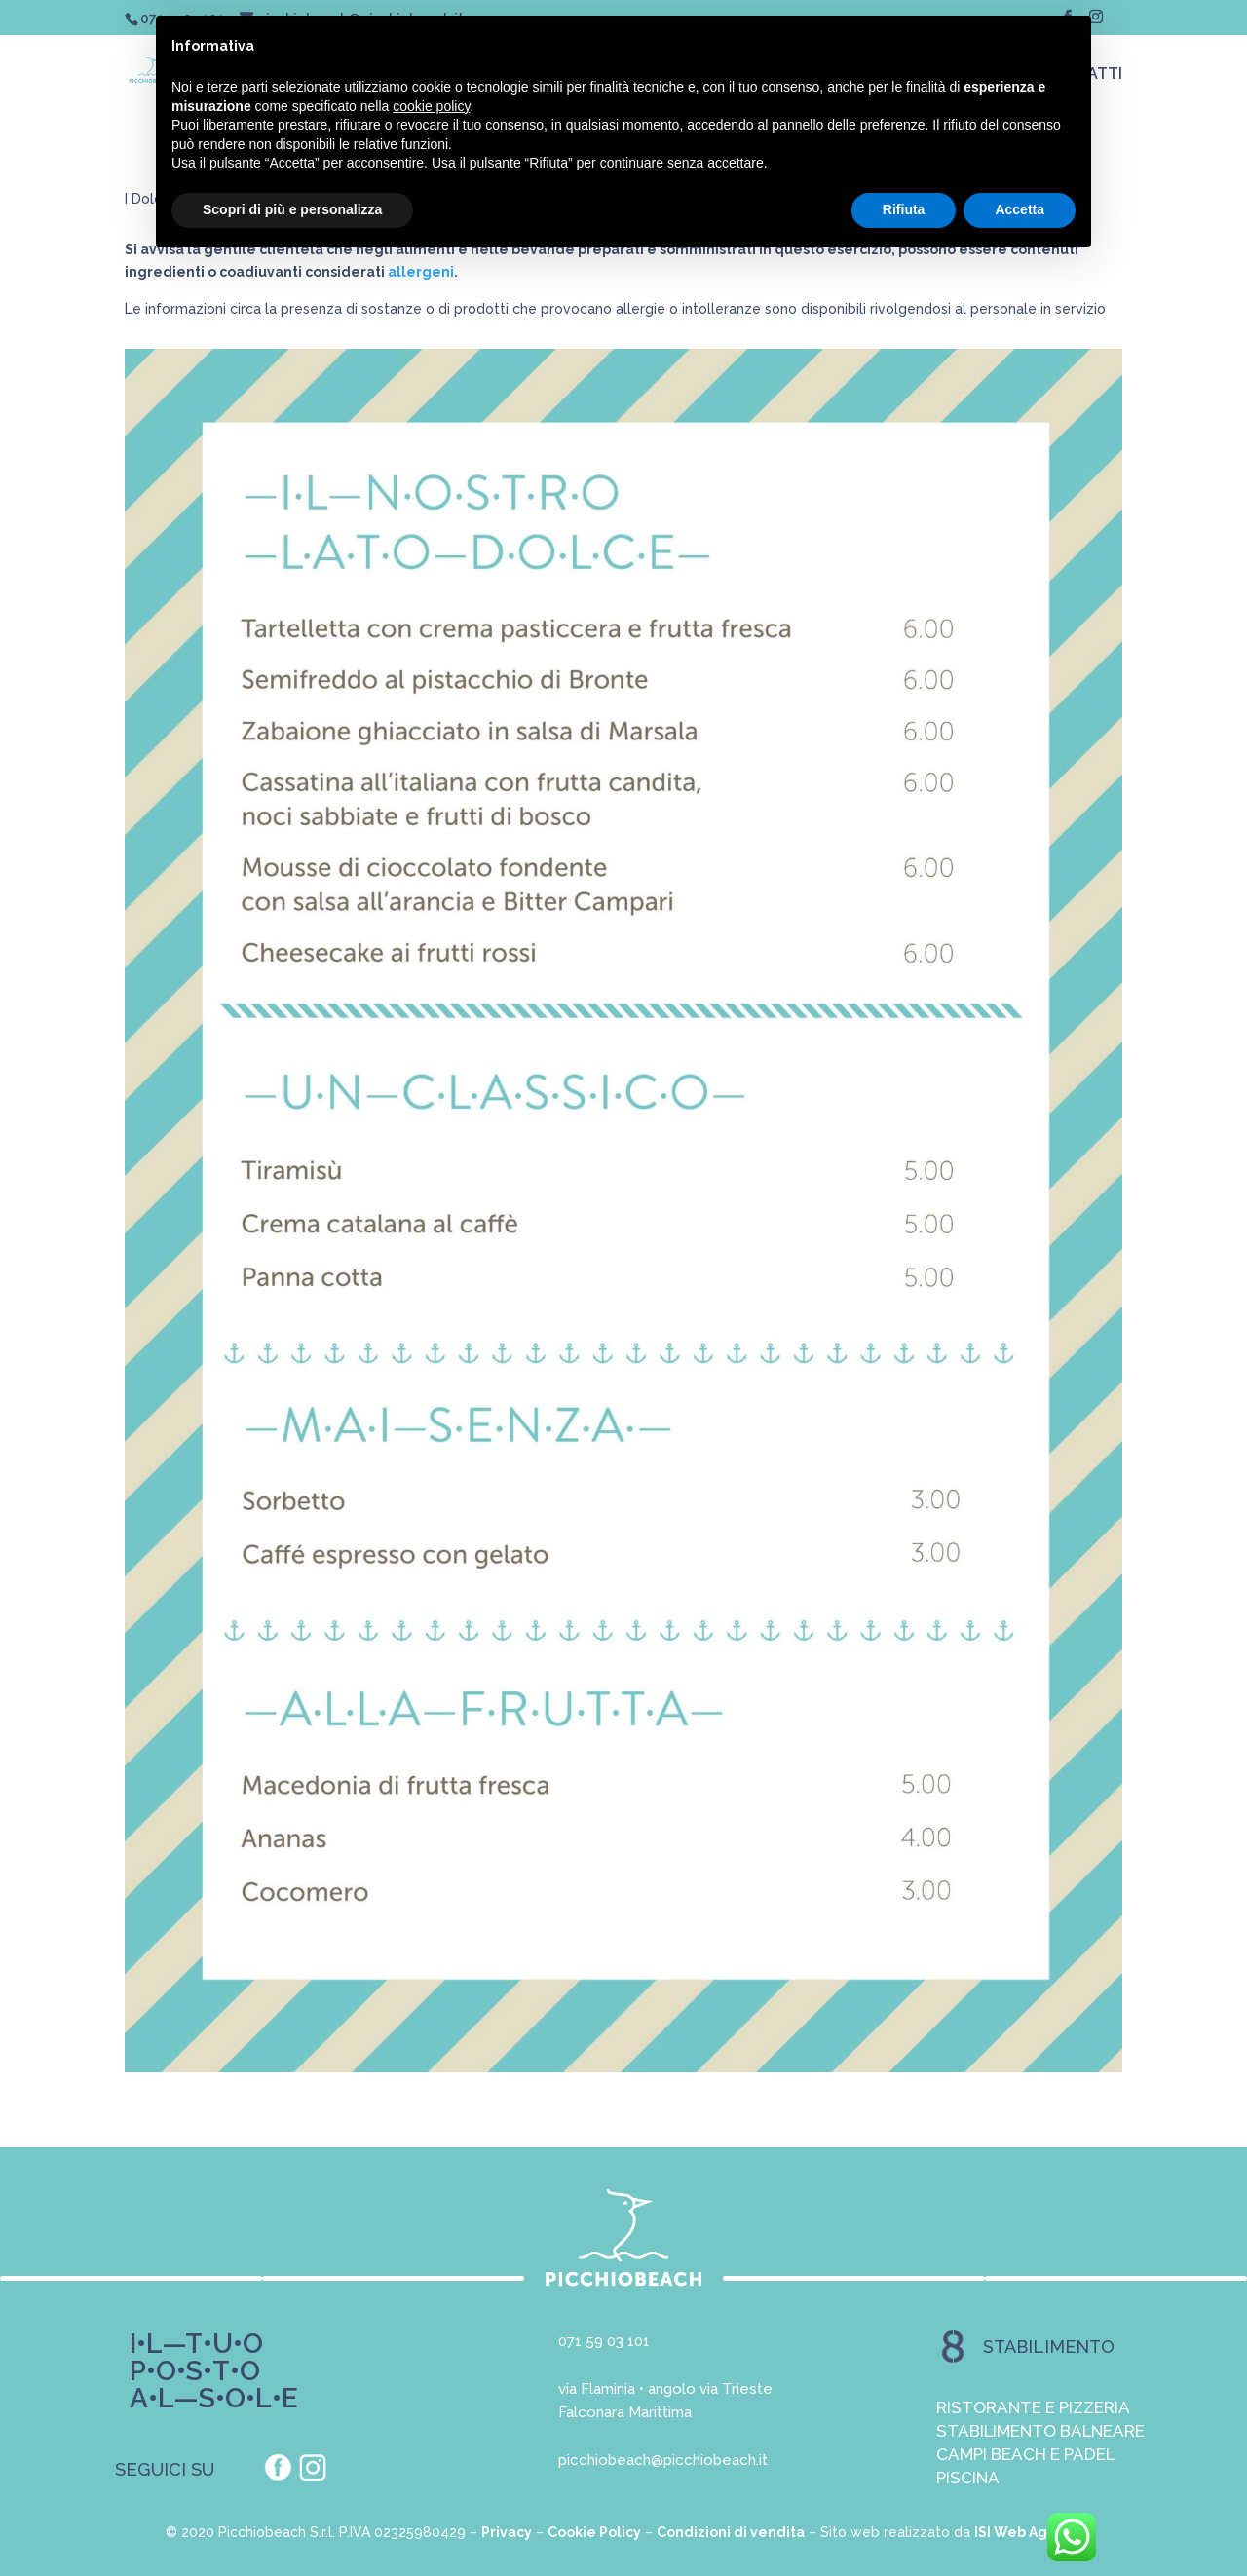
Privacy (506, 2532)
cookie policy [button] (431, 106)
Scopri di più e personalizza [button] (292, 209)
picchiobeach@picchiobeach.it (663, 2460)
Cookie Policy (594, 2532)
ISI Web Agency (1027, 2532)
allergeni (421, 272)
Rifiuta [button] (904, 209)
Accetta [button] (1019, 209)
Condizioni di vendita (731, 2532)
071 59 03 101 (604, 2341)
